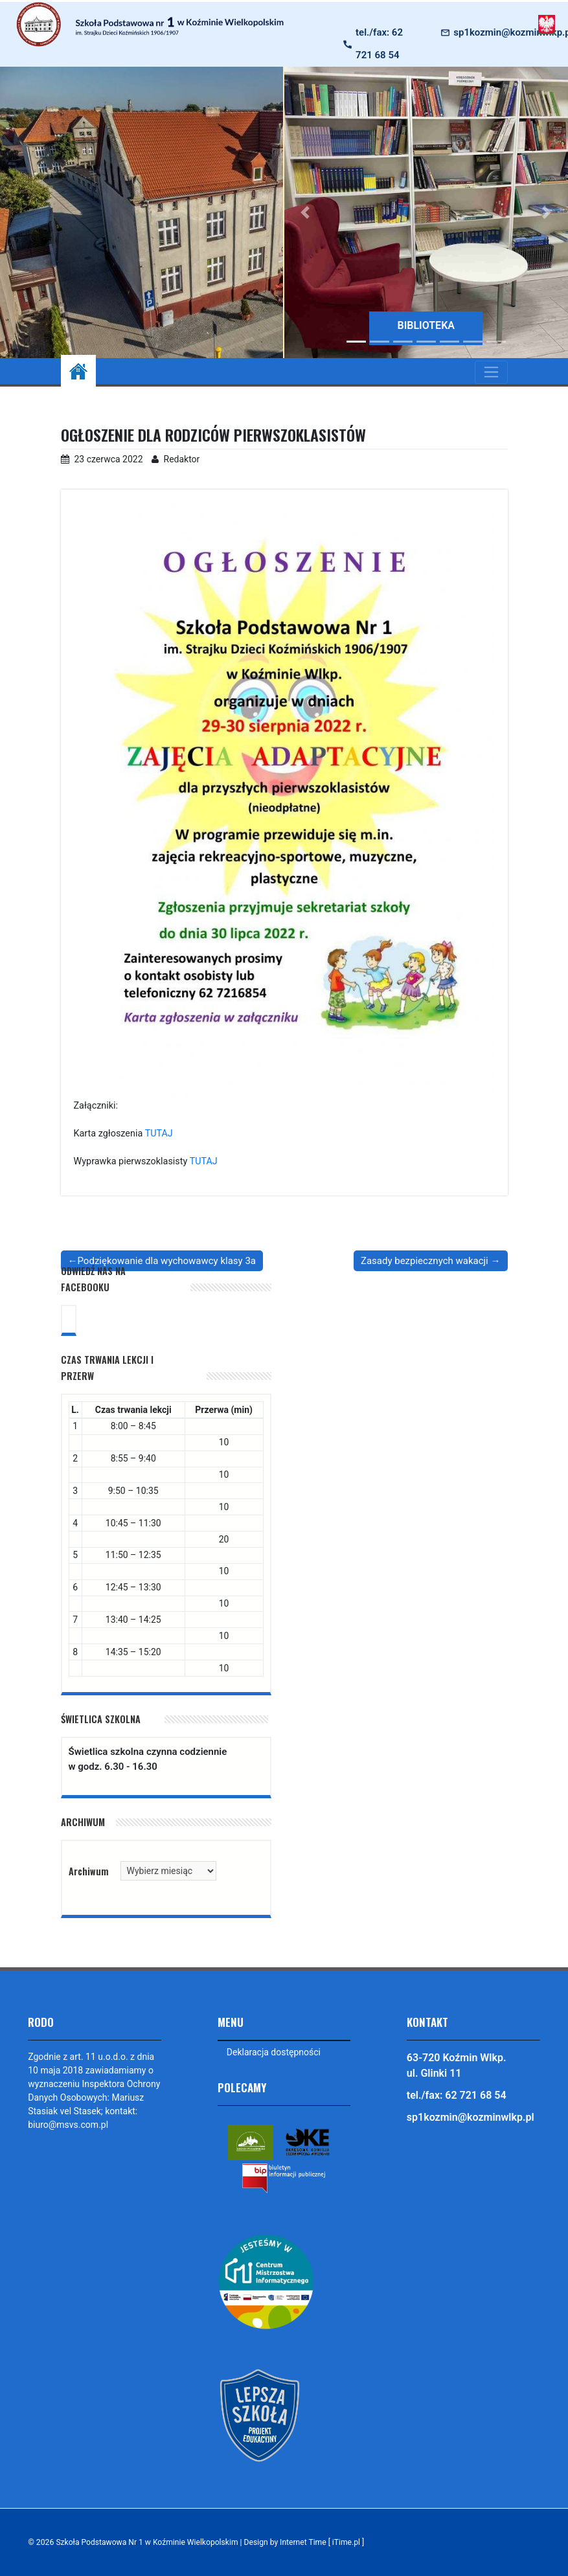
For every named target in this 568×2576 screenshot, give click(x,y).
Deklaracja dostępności (274, 2052)
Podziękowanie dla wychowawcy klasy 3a (167, 1261)
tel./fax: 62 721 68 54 (379, 44)
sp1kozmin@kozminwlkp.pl (470, 2117)
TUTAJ (159, 1133)
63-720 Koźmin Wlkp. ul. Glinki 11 (456, 2065)
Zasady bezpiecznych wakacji (424, 1261)
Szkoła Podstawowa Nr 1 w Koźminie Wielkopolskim (148, 2542)
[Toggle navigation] (491, 372)
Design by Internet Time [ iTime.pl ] (306, 2542)
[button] (305, 212)
